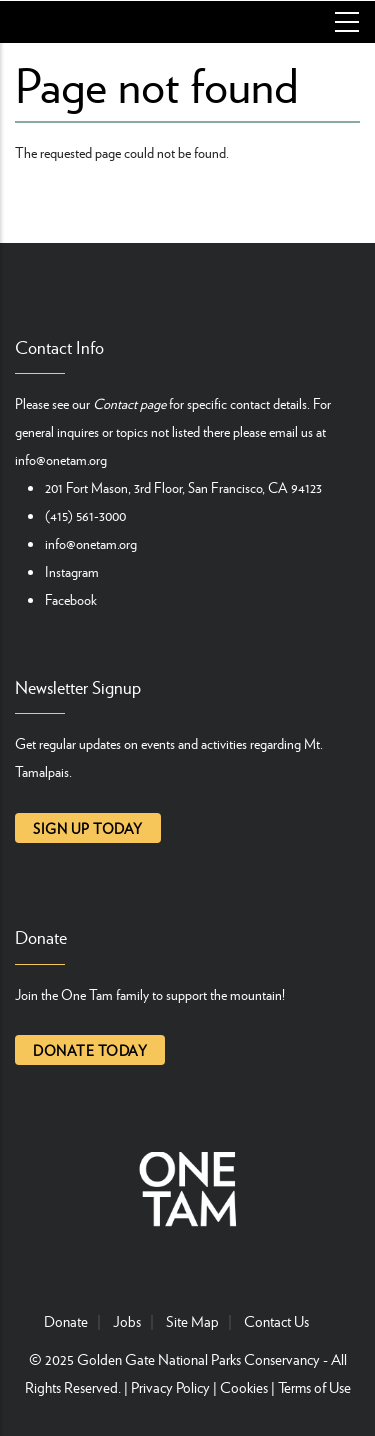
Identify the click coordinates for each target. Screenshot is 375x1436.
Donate (66, 1321)
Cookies (244, 1387)
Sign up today (88, 828)
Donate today (90, 1050)
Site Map (192, 1321)
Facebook (71, 599)
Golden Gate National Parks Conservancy (198, 1359)
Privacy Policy (170, 1387)
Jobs (127, 1321)
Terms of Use (314, 1387)
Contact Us (276, 1321)
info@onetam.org (61, 459)
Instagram (72, 571)
